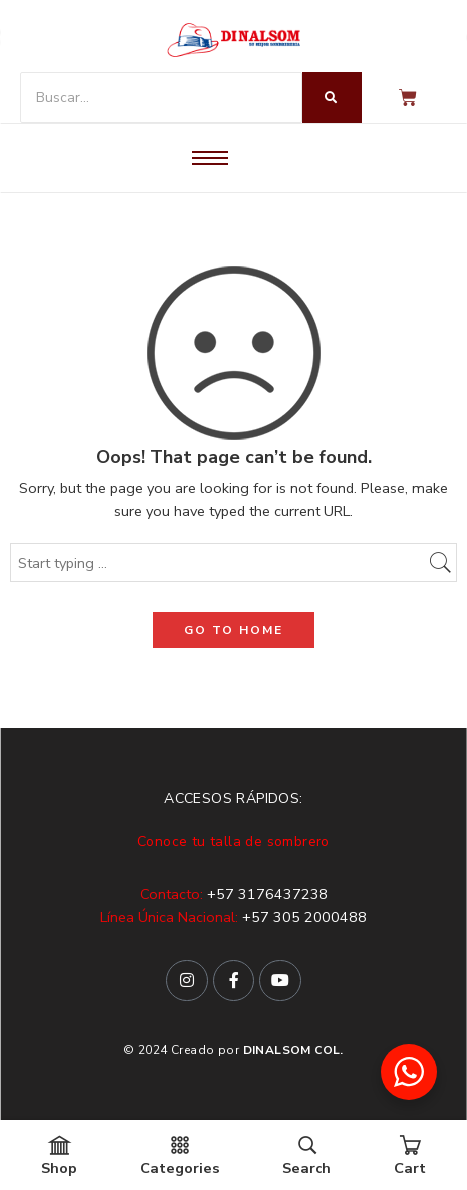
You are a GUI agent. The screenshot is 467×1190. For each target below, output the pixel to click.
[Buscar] (161, 97)
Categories (180, 1156)
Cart (410, 1156)
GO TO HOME (233, 630)
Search (306, 1156)
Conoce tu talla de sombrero (233, 841)
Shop (59, 1156)
